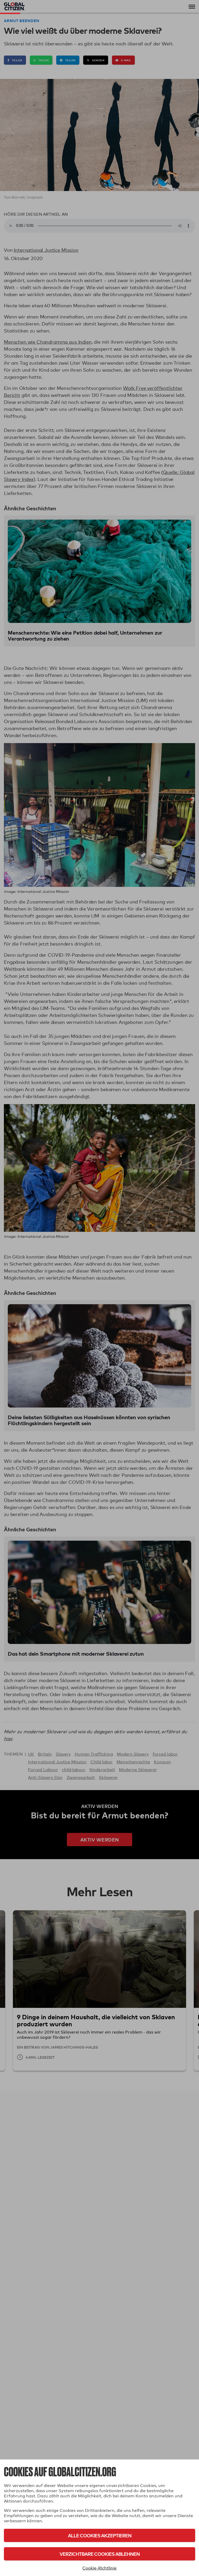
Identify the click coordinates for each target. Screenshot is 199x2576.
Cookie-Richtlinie (99, 2568)
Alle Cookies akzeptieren (99, 2535)
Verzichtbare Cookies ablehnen (100, 2554)
